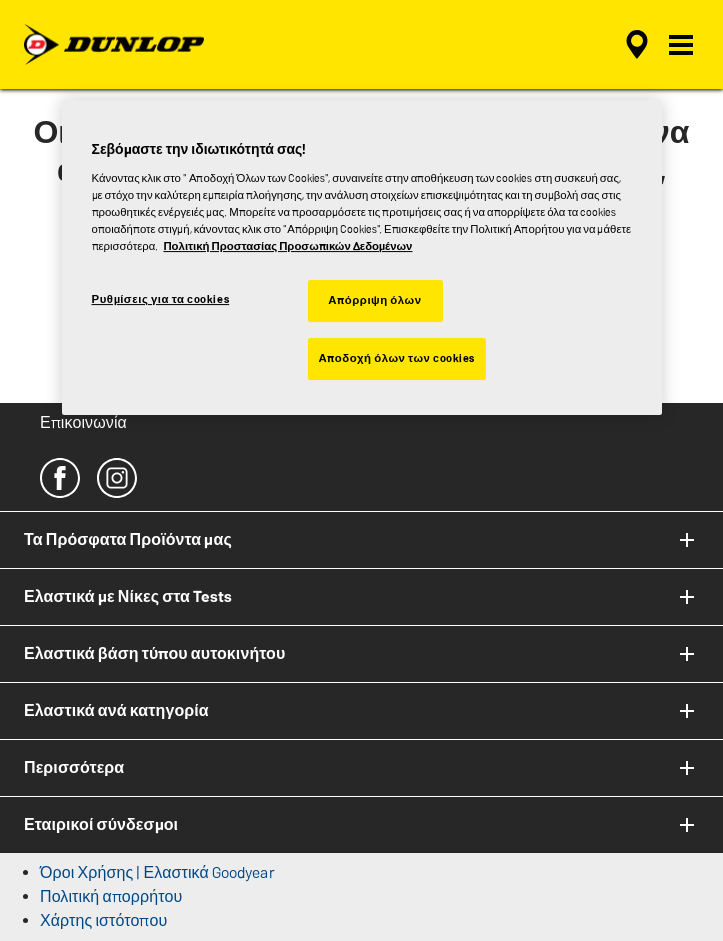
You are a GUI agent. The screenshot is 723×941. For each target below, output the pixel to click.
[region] (362, 257)
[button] (681, 45)
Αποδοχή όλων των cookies (397, 358)
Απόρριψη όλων (374, 300)
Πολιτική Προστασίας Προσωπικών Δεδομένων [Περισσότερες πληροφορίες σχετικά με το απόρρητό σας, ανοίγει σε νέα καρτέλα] (287, 246)
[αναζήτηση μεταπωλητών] (637, 45)
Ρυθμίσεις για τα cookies (161, 299)
